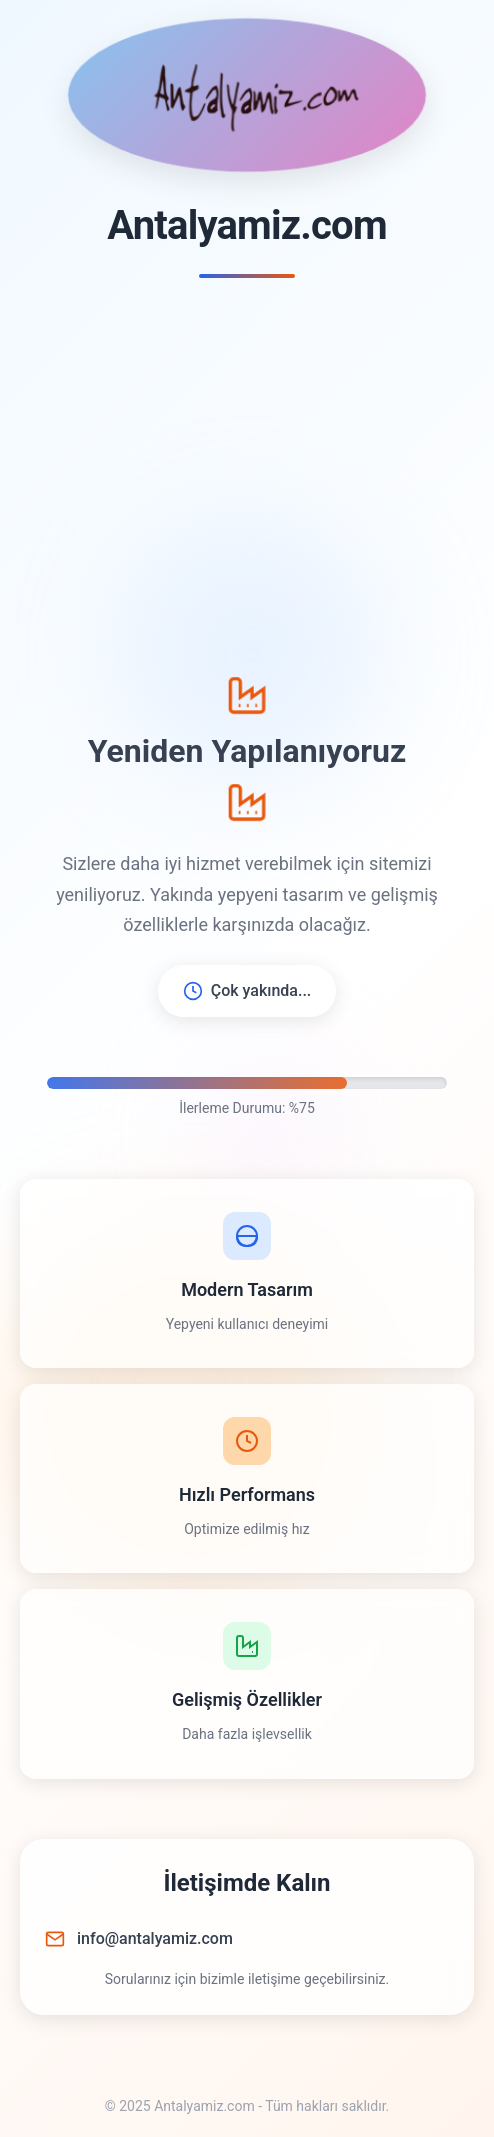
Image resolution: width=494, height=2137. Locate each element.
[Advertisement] (247, 478)
